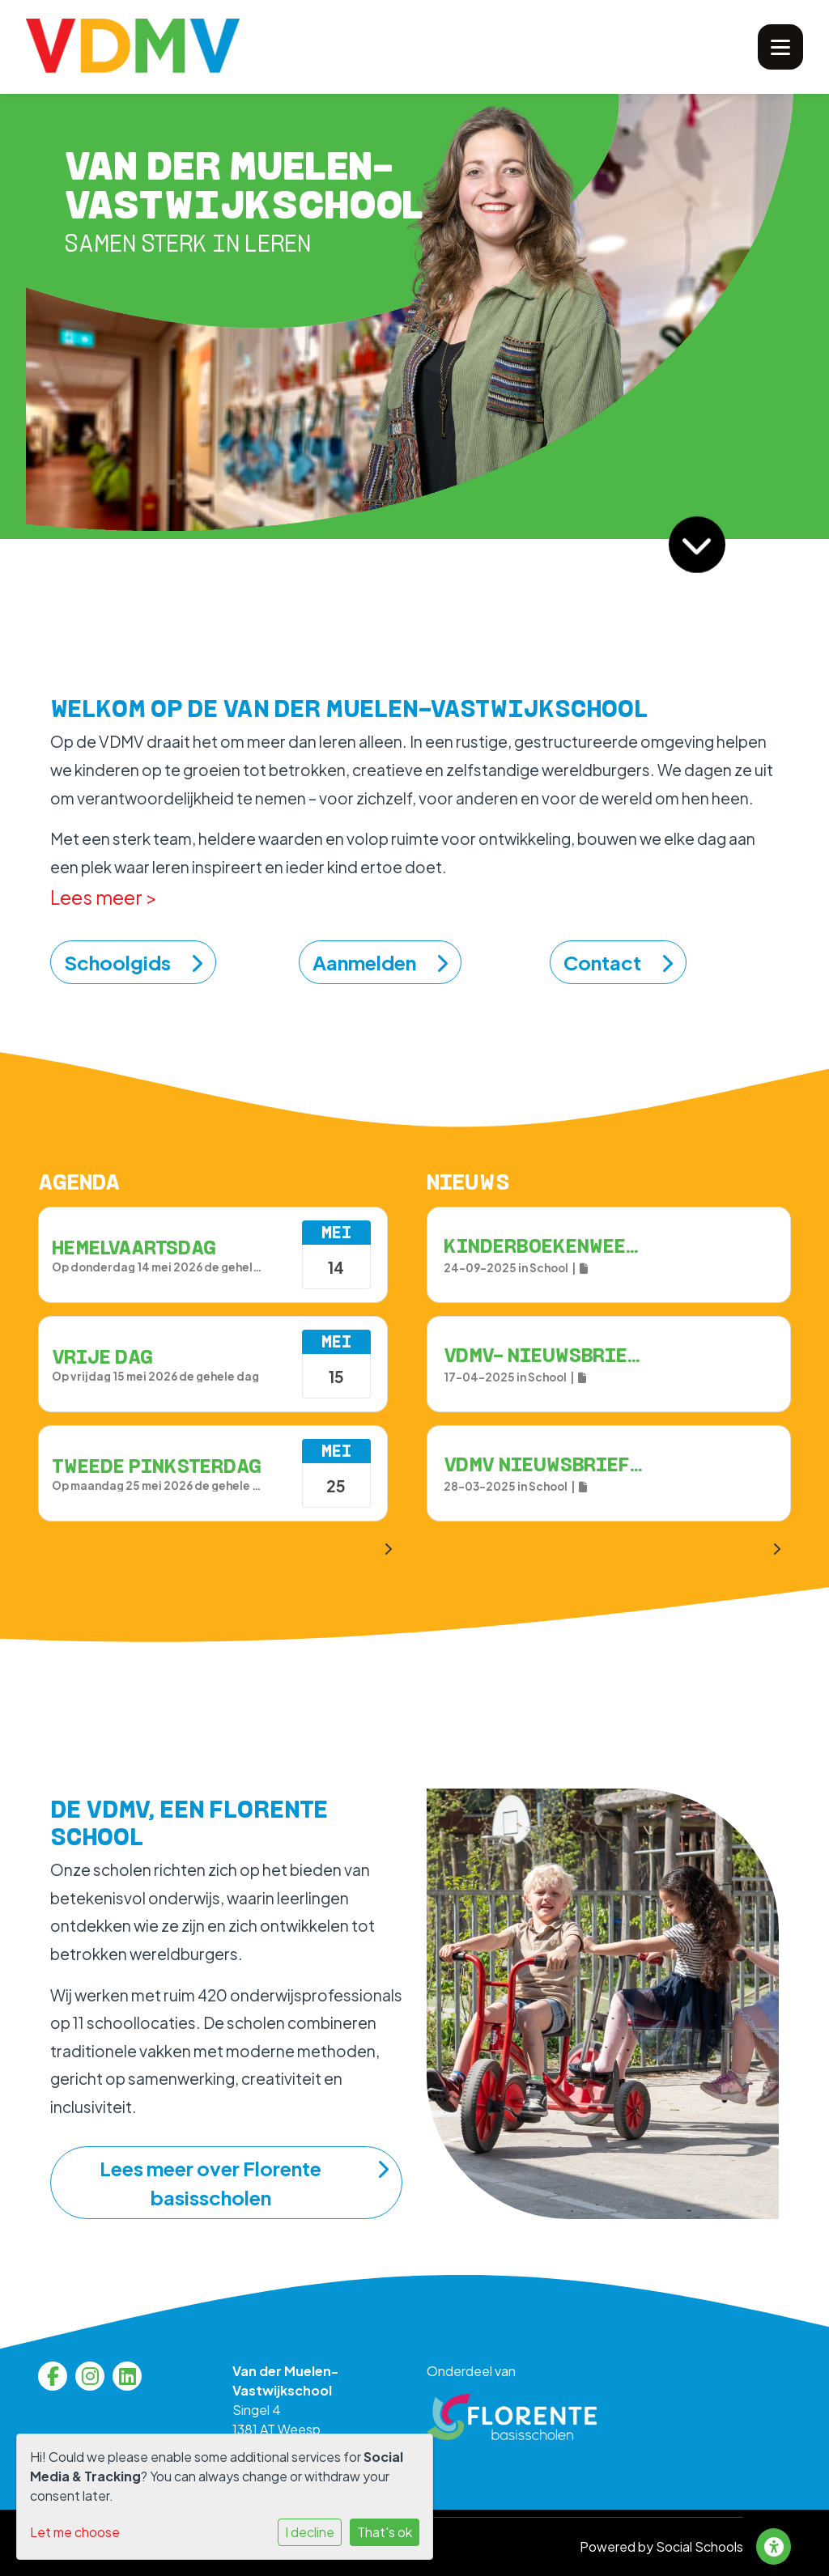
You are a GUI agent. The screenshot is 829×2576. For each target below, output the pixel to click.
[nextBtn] (776, 1549)
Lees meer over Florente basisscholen (244, 2182)
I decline (309, 2531)
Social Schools (699, 2546)
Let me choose (75, 2531)
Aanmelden (380, 962)
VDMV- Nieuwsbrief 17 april (586, 1355)
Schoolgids (133, 962)
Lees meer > (103, 897)
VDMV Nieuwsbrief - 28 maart (592, 1464)
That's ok (384, 2531)
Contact (618, 962)
